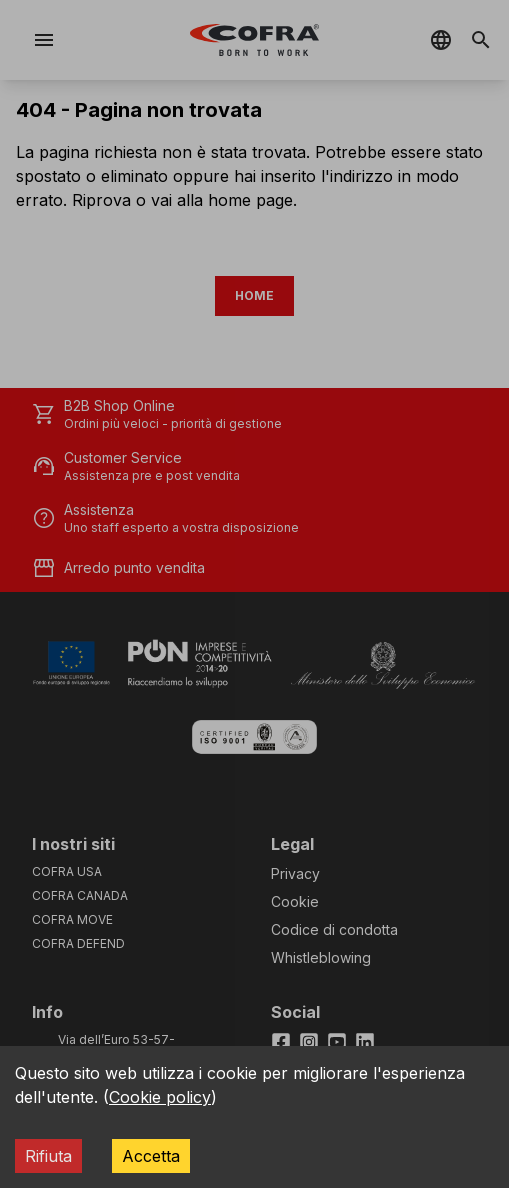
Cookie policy (160, 1097)
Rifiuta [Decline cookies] (48, 1156)
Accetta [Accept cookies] (151, 1156)
